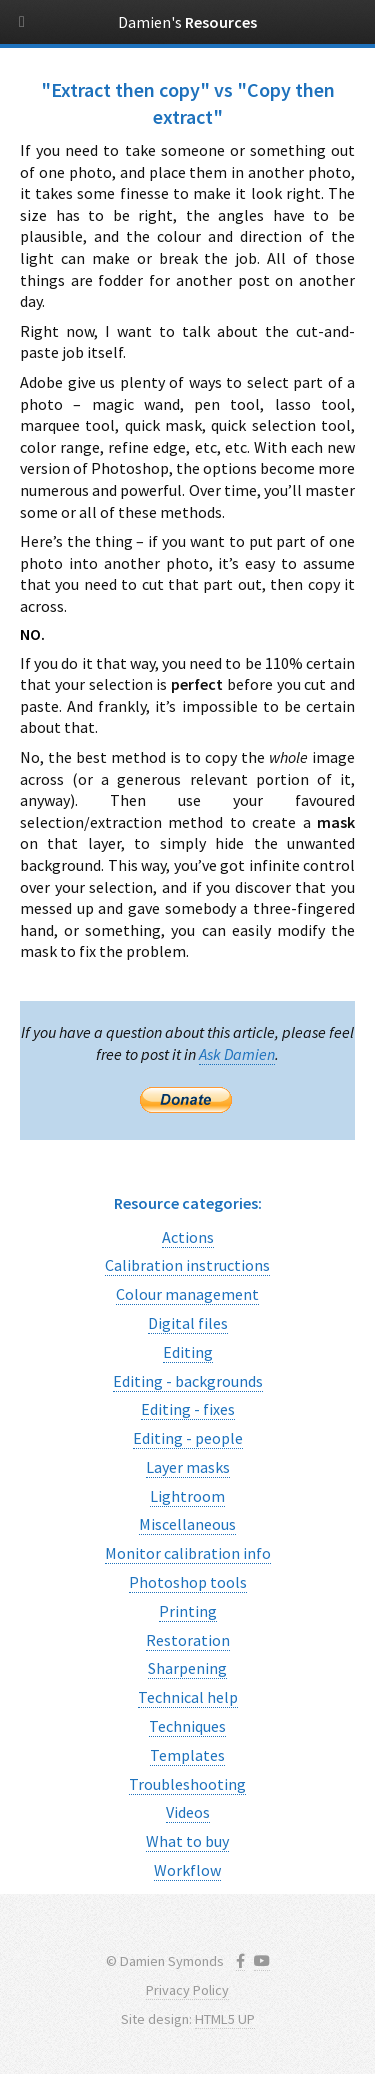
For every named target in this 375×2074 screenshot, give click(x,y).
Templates (187, 1755)
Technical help (188, 1697)
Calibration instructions (187, 1265)
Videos (188, 1812)
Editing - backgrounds (188, 1381)
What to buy (187, 1841)
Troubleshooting (187, 1784)
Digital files (188, 1323)
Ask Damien (237, 1054)
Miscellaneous (187, 1524)
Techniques (187, 1726)
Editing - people (188, 1438)
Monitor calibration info (188, 1553)
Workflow (187, 1870)
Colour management (187, 1294)
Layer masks (188, 1467)
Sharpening (187, 1668)
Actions (188, 1237)
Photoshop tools (188, 1582)
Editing (188, 1352)
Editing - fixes (188, 1409)
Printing (188, 1611)
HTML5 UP (225, 2019)
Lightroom (187, 1496)
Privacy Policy (187, 1990)
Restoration (188, 1640)
